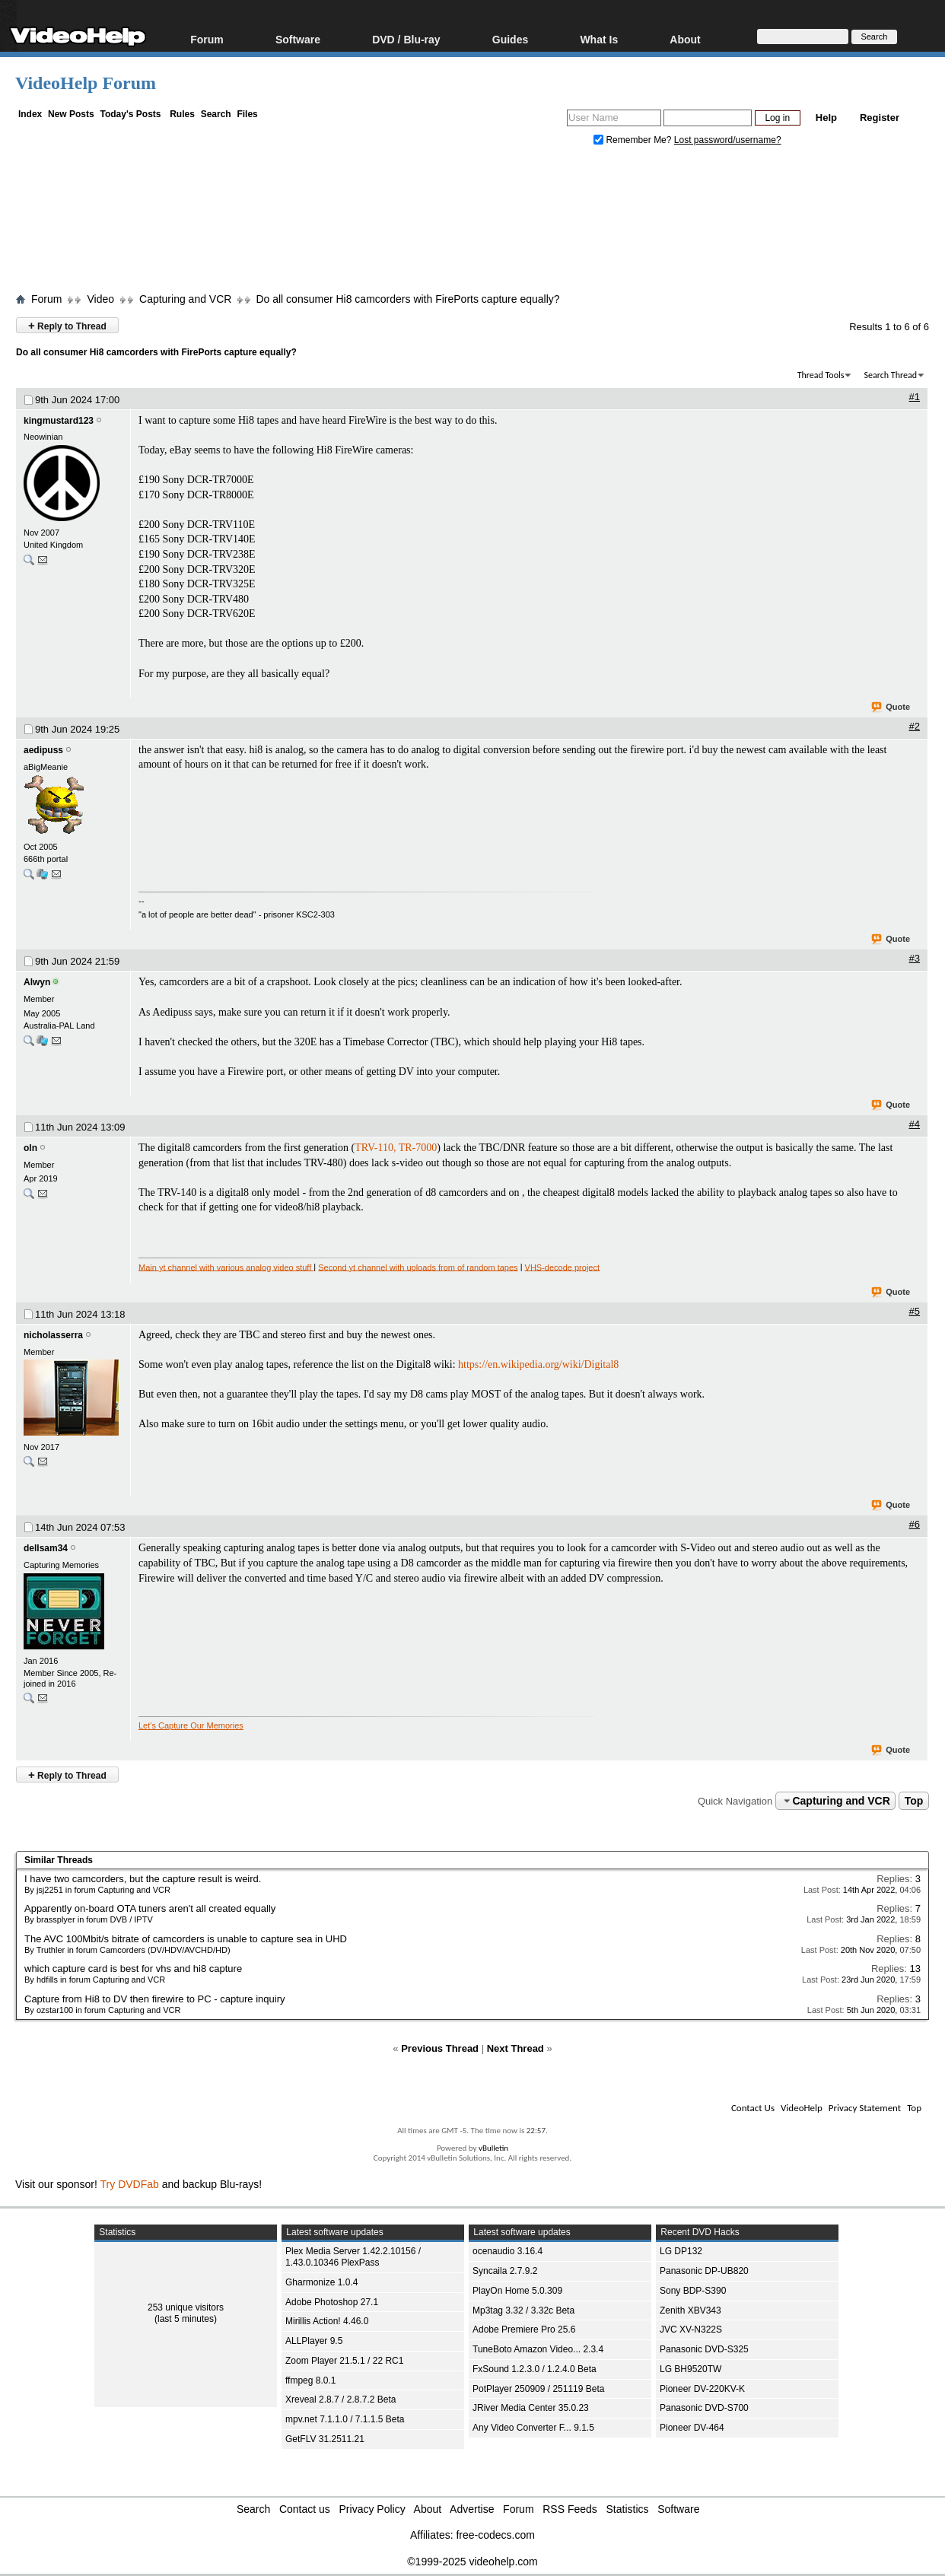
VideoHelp (801, 2107)
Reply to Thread (67, 325)
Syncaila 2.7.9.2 (505, 2271)
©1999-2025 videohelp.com (472, 2561)
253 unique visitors (186, 2307)
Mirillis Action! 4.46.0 (326, 2321)
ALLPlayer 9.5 (313, 2341)
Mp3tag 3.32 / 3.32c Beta (523, 2310)
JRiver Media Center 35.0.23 (531, 2408)
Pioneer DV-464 (692, 2427)
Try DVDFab (129, 2184)
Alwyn (37, 982)
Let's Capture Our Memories (190, 1725)
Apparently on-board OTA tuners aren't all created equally (149, 1908)
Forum (207, 39)
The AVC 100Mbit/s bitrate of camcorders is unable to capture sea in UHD (185, 1939)
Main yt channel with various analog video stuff (225, 1266)
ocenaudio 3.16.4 (507, 2251)
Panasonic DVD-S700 (704, 2408)
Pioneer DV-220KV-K (702, 2389)
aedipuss (43, 750)
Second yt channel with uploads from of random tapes (417, 1266)
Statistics (627, 2509)
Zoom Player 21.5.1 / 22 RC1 (344, 2360)
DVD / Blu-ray (406, 39)
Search (216, 114)
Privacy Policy (372, 2509)
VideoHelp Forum (85, 83)
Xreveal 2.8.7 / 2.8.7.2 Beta (340, 2399)
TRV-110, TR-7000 (396, 1147)
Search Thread (890, 375)
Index (30, 114)
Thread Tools (821, 375)
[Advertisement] (472, 223)
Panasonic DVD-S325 (704, 2349)
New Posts (71, 114)
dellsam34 (46, 1548)
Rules (182, 114)
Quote (891, 707)
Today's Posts (130, 114)
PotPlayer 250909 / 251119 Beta (538, 2389)
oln (30, 1148)
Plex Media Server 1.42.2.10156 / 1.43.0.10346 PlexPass (353, 2257)
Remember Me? (633, 140)
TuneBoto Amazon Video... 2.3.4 (538, 2349)
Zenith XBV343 (690, 2310)
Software (297, 39)
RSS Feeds (569, 2509)
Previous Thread (440, 2048)
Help (826, 117)
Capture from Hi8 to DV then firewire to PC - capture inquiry (154, 1999)
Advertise (472, 2509)
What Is (599, 39)
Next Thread (515, 2048)
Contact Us (753, 2107)
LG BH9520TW (690, 2369)
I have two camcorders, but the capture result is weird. (142, 1878)
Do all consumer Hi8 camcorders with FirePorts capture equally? (407, 299)
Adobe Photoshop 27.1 (331, 2302)
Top (914, 1801)
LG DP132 (681, 2251)
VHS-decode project (562, 1266)
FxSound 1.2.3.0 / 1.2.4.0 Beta (535, 2369)
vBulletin (493, 2148)
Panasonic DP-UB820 (704, 2271)
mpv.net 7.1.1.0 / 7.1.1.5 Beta (345, 2419)
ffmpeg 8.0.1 (310, 2380)
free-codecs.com (495, 2535)
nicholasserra (53, 1335)
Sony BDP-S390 (693, 2290)
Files (247, 114)
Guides (510, 39)
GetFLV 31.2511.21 (324, 2439)
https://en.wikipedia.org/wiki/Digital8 (538, 1364)
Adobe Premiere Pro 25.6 (524, 2329)
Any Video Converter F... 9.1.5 (533, 2427)
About (685, 39)
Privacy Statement (865, 2107)
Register (879, 117)
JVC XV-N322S (691, 2329)
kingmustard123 (59, 420)
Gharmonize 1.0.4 (321, 2282)
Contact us (304, 2509)
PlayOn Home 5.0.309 (517, 2290)
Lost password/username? (727, 140)
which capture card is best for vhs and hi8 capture (133, 1968)
